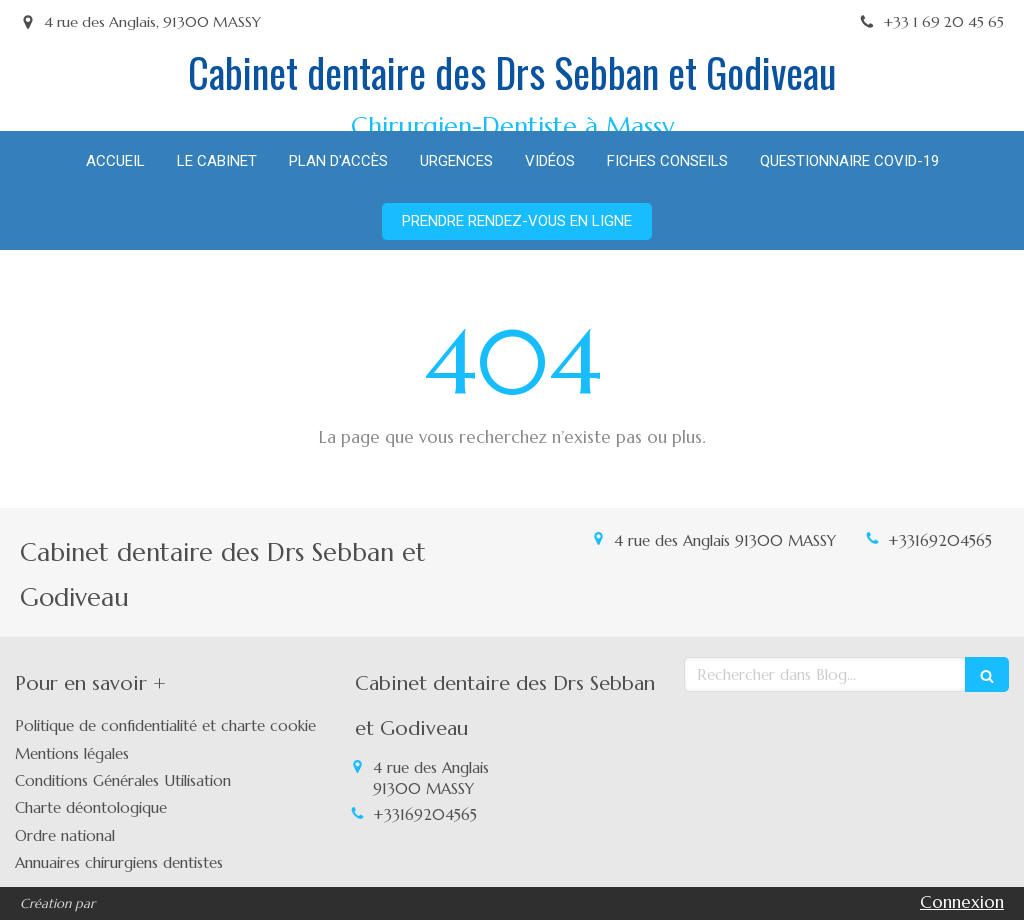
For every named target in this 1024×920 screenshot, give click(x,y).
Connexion (962, 902)
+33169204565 (940, 540)
